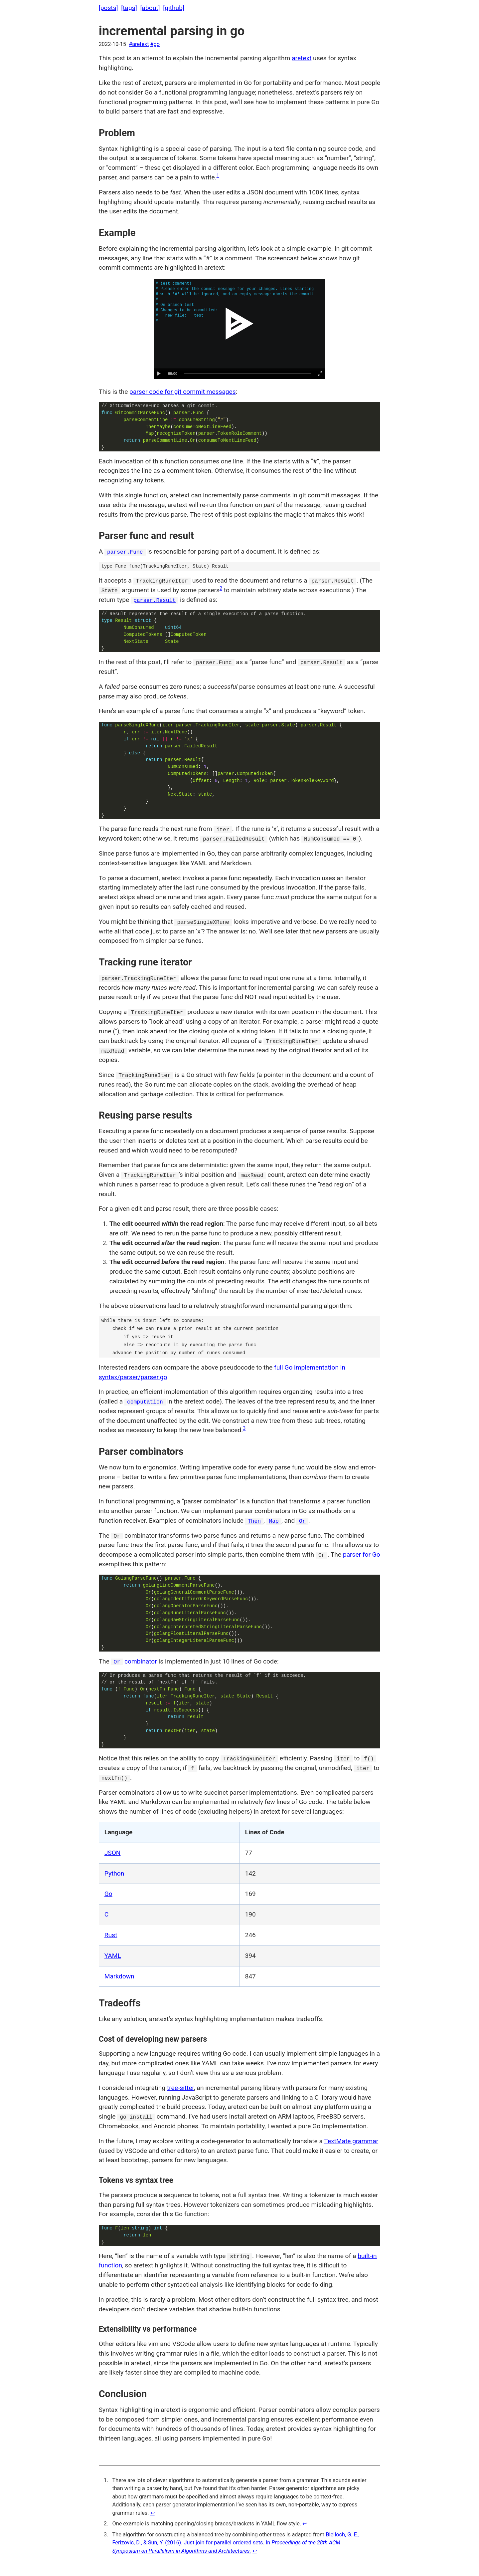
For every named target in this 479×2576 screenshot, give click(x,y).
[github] (173, 8)
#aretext (139, 44)
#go (155, 44)
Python (114, 1873)
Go (108, 1894)
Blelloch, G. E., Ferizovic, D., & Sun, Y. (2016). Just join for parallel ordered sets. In (235, 2542)
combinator (134, 1661)
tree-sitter (180, 2088)
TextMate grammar (351, 2141)
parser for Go (361, 1554)
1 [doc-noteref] (218, 175)
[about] (150, 8)
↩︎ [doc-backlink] (152, 2513)
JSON (112, 1853)
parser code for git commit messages (182, 391)
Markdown (119, 1976)
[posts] (108, 8)
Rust (110, 1935)
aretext (301, 58)
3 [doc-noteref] (244, 1428)
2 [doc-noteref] (221, 588)
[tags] (129, 8)
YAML (112, 1955)
